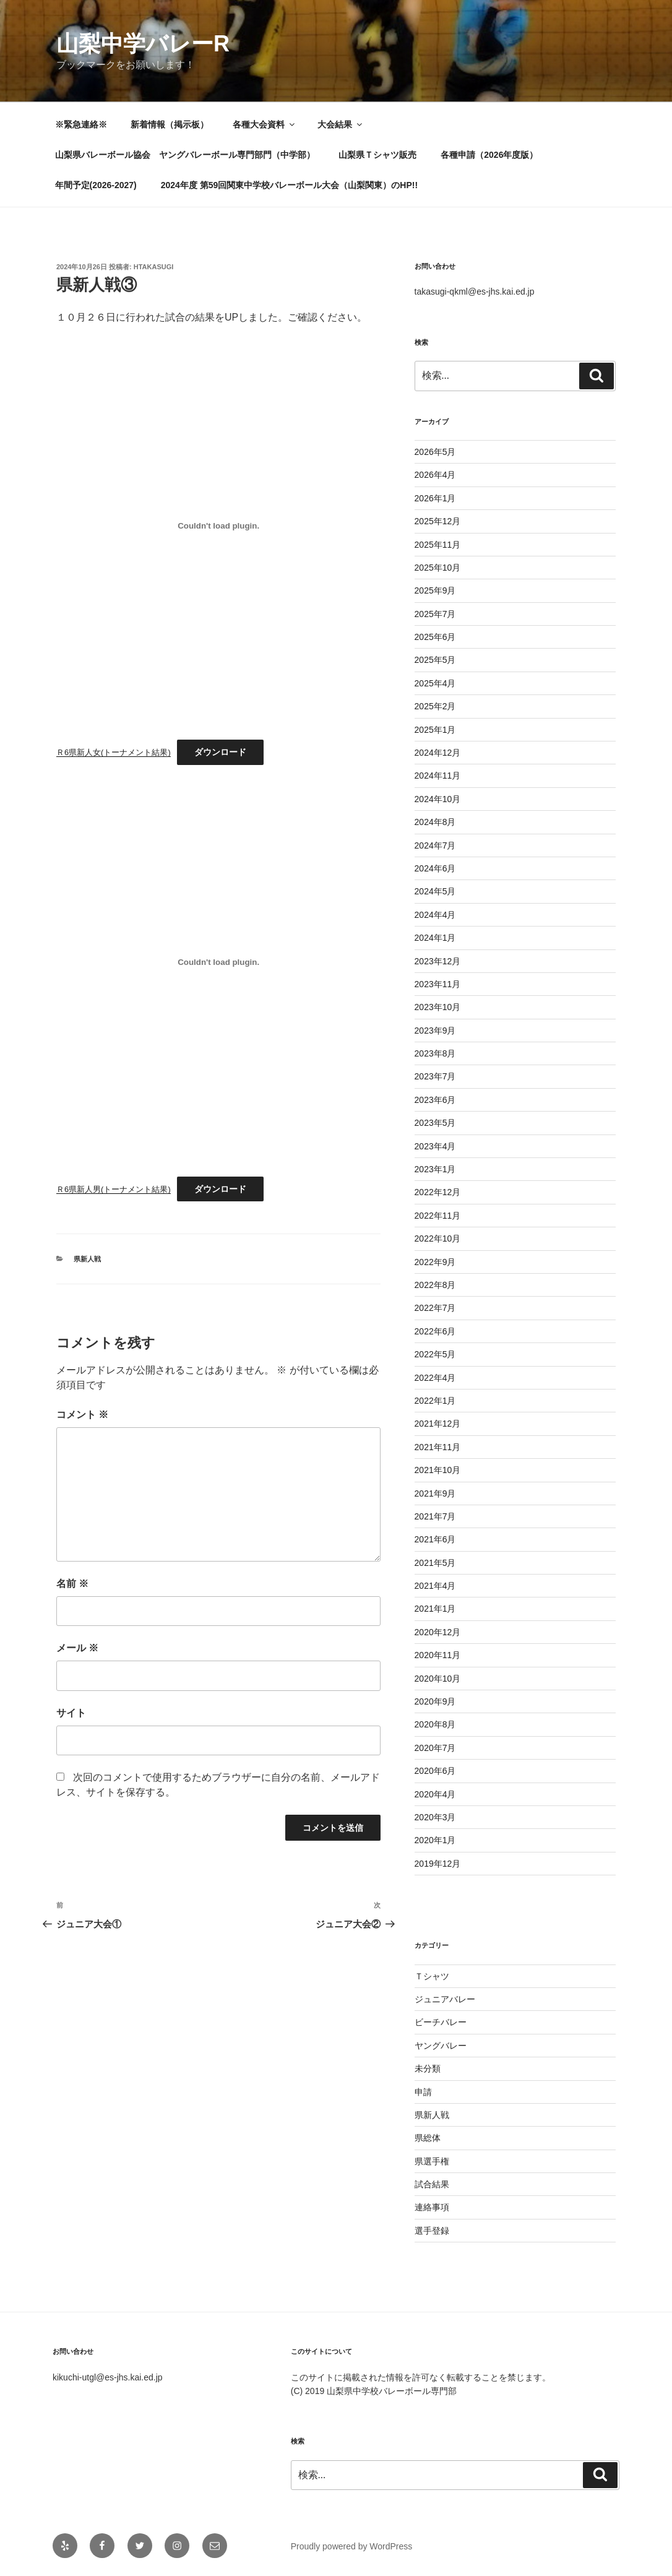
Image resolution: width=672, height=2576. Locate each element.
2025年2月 (435, 706)
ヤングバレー (441, 2046)
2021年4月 (435, 1586)
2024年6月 (435, 868)
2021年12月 (438, 1423)
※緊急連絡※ (81, 124)
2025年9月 (435, 590)
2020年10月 (438, 1678)
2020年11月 (438, 1655)
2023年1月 (435, 1169)
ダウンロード (220, 752)
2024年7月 (435, 845)
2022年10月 (438, 1238)
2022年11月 (438, 1216)
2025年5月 (435, 660)
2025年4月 (435, 683)
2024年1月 (435, 938)
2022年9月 (435, 1262)
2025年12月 (438, 521)
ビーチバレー (441, 2022)
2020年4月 (435, 1794)
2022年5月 (435, 1354)
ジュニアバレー (445, 1999)
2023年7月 (435, 1076)
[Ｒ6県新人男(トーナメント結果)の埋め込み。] (218, 962)
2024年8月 (435, 822)
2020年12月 (438, 1632)
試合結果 (432, 2184)
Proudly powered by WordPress (352, 2546)
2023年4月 (435, 1146)
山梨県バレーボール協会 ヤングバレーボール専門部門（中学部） (185, 155)
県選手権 (432, 2161)
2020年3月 (435, 1817)
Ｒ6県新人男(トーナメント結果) (113, 1189)
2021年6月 (435, 1539)
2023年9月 (435, 1030)
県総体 (428, 2138)
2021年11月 (438, 1447)
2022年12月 (438, 1192)
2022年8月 (435, 1285)
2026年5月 (435, 452)
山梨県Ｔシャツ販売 (377, 155)
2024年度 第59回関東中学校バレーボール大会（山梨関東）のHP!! (289, 185)
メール (77, 1648)
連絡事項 (432, 2207)
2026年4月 (435, 475)
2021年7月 (435, 1516)
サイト (71, 1713)
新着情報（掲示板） (170, 124)
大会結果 (340, 124)
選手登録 (432, 2231)
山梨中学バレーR (143, 43)
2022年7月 (435, 1308)
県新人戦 (87, 1259)
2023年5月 (435, 1123)
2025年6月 (435, 637)
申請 (423, 2092)
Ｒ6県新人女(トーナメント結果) (113, 752)
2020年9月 (435, 1701)
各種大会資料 (264, 124)
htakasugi (154, 266)
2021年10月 (438, 1470)
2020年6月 (435, 1771)
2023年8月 (435, 1053)
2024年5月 (435, 891)
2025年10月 (438, 568)
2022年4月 (435, 1378)
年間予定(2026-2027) (96, 185)
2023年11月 (438, 984)
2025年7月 (435, 614)
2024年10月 (438, 799)
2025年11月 (438, 545)
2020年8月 (435, 1724)
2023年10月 (438, 1007)
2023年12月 (438, 961)
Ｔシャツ (432, 1976)
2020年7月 (435, 1748)
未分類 (428, 2068)
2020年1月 (435, 1840)
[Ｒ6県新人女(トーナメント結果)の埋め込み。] (218, 525)
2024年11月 (438, 775)
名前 (72, 1583)
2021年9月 (435, 1493)
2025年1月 (435, 730)
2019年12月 (438, 1864)
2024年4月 (435, 915)
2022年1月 (435, 1401)
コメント (82, 1414)
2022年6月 (435, 1331)
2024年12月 (438, 753)
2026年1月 (435, 498)
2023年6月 (435, 1100)
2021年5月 (435, 1563)
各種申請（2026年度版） (489, 155)
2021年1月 (435, 1609)
